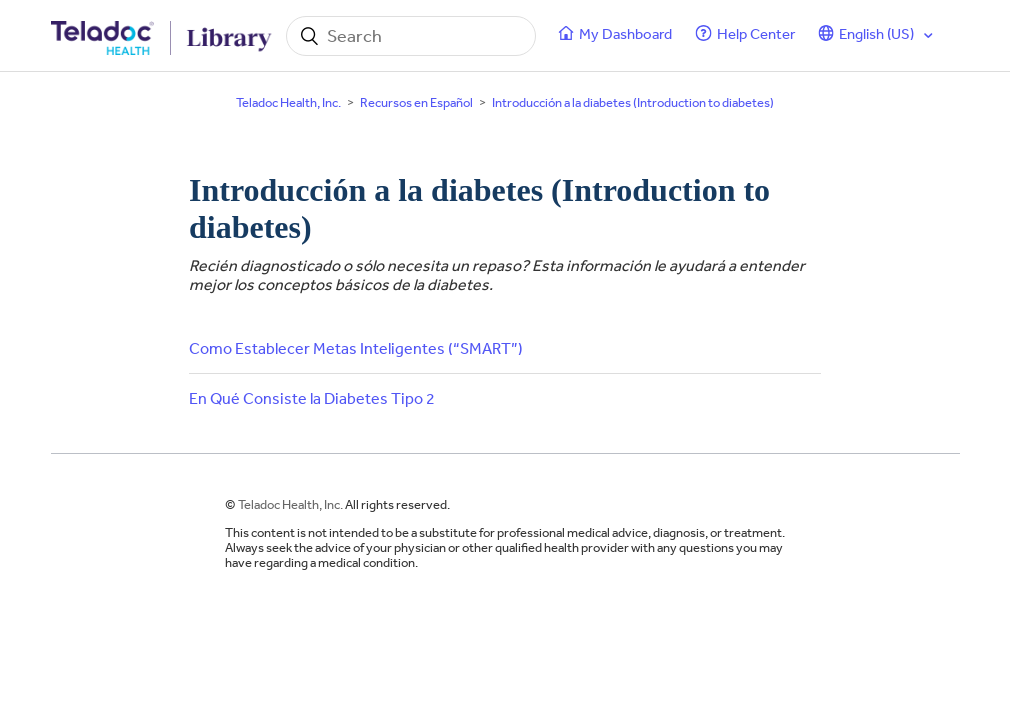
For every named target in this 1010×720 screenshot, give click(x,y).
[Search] (411, 36)
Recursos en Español (416, 102)
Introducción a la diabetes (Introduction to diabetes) (633, 102)
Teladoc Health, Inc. (288, 102)
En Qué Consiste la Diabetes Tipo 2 (312, 398)
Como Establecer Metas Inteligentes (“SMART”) (356, 348)
